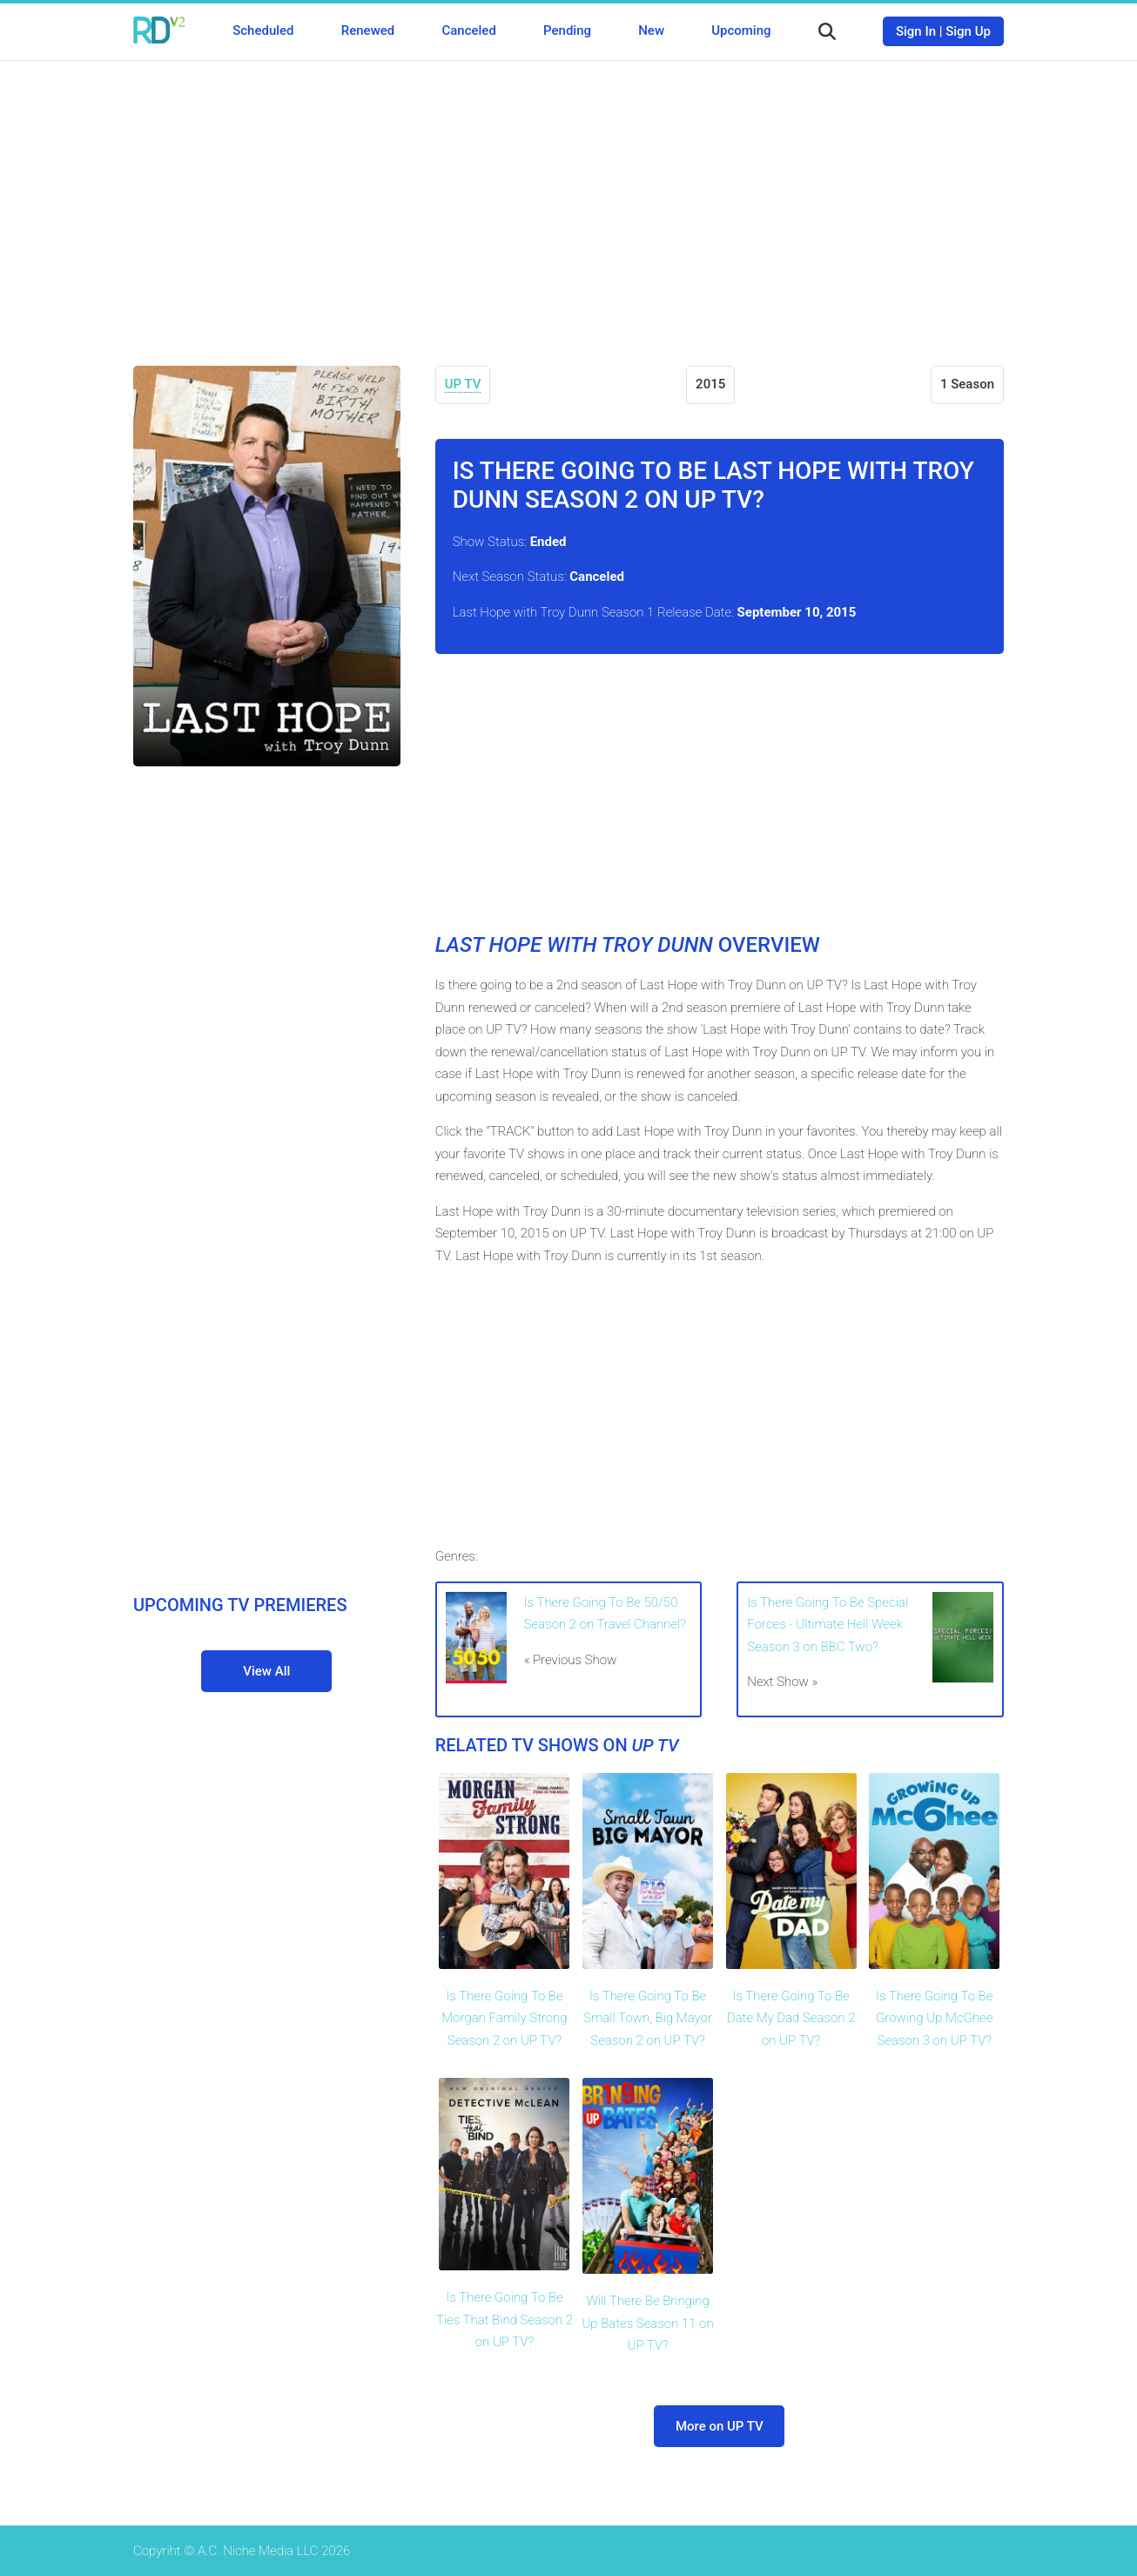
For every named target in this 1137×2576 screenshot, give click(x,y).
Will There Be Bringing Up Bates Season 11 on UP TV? (647, 2323)
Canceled (468, 30)
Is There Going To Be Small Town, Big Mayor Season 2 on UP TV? (647, 2018)
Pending (567, 30)
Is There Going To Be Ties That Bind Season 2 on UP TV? (504, 2319)
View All (266, 1671)
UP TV (463, 384)
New (651, 30)
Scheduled (262, 30)
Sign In (916, 31)
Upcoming (740, 30)
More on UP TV (720, 2426)
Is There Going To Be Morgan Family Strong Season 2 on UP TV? (504, 2018)
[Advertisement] (568, 200)
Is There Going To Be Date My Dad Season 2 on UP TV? (791, 2018)
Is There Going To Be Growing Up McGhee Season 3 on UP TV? (934, 2018)
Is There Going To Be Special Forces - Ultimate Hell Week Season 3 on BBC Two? (827, 1625)
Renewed (367, 30)
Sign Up (968, 31)
